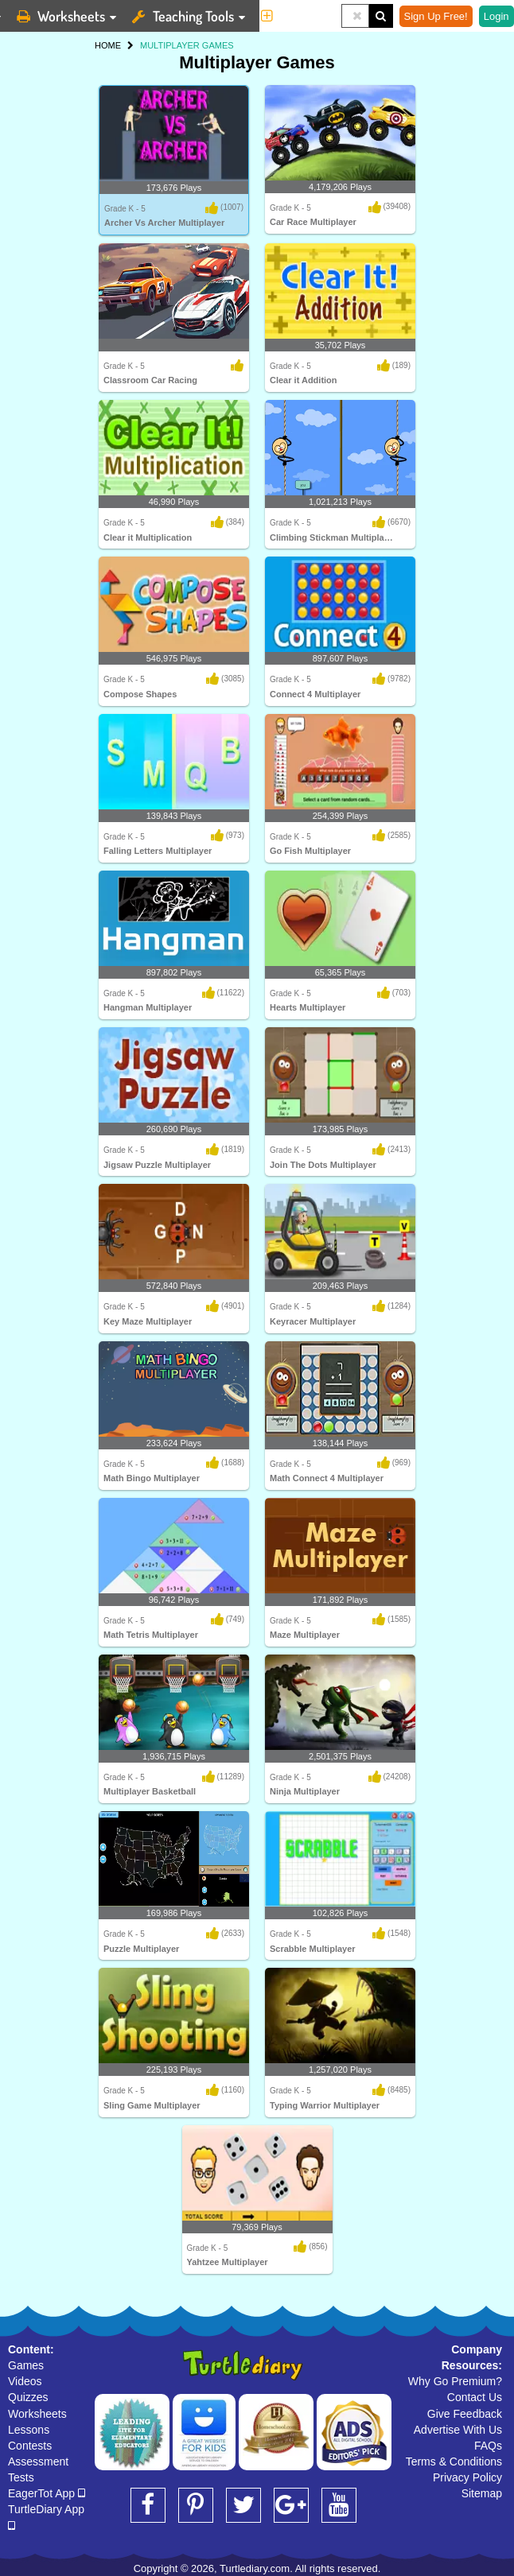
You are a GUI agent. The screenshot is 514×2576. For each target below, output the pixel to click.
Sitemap (481, 2493)
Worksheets (37, 2413)
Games (26, 2365)
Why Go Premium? (455, 2381)
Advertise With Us (458, 2429)
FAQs (488, 2445)
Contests (30, 2445)
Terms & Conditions (454, 2461)
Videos (25, 2381)
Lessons (28, 2429)
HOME (108, 45)
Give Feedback (464, 2413)
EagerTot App (46, 2493)
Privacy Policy (467, 2477)
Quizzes (28, 2397)
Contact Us (474, 2397)
